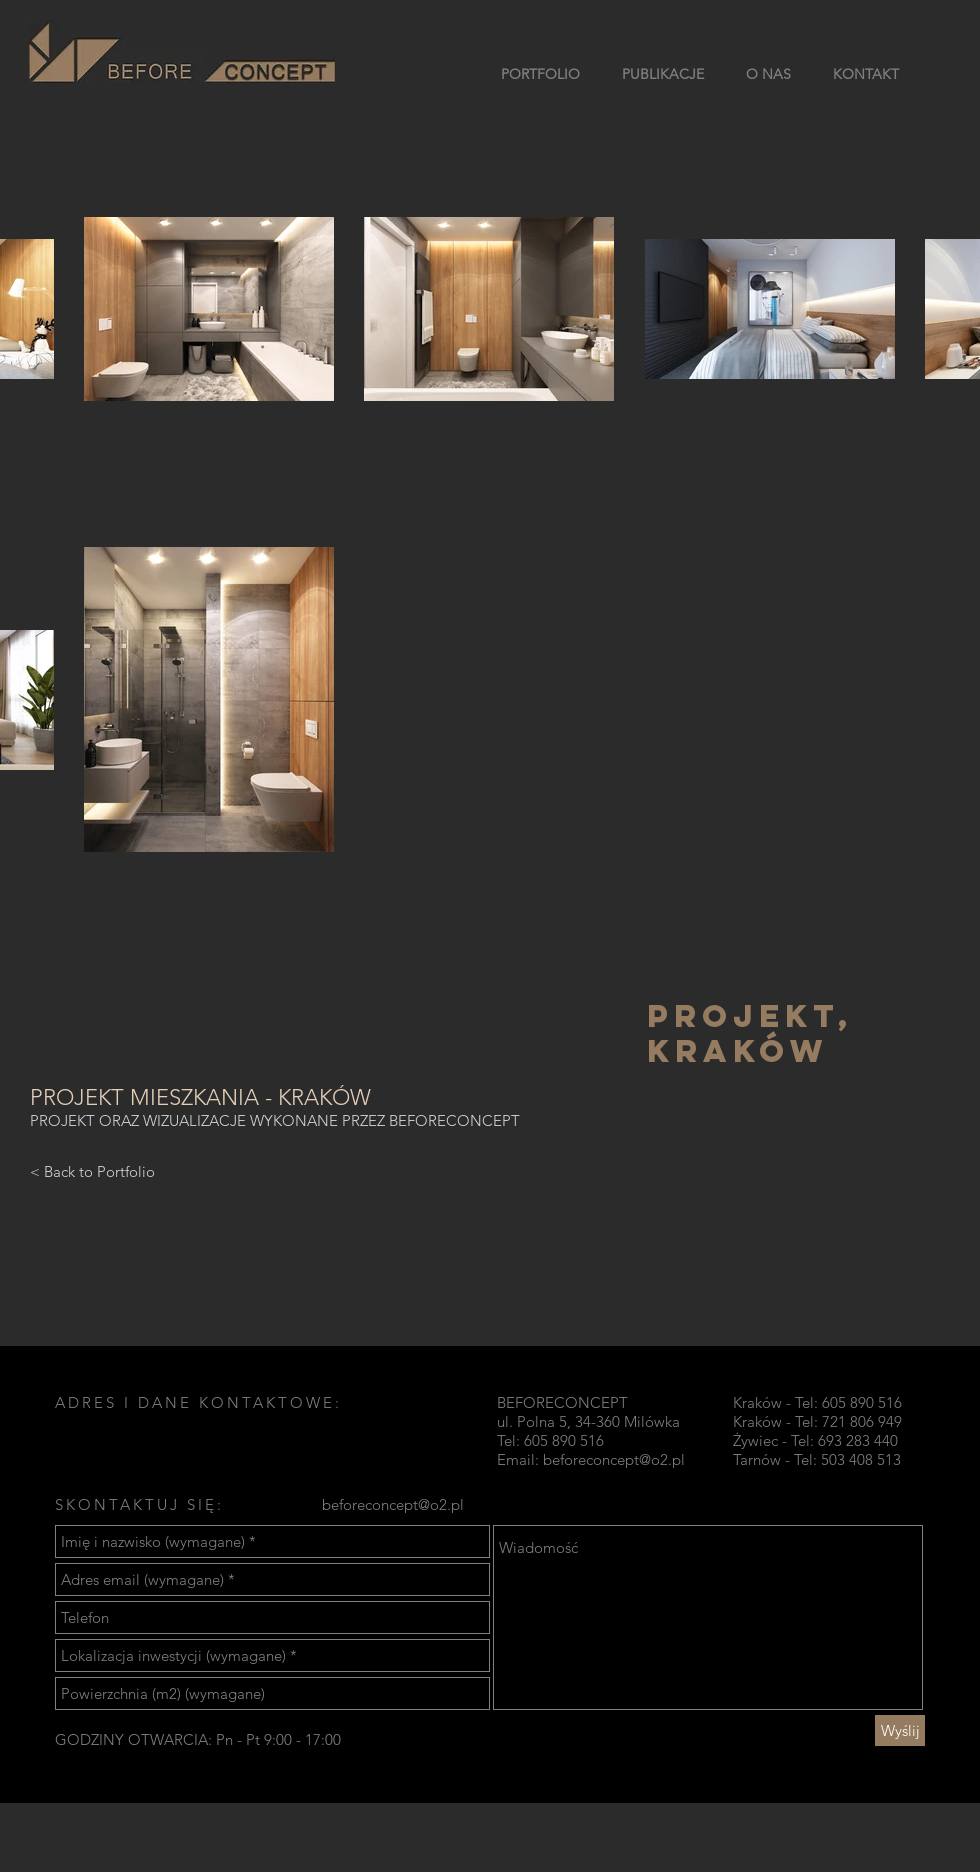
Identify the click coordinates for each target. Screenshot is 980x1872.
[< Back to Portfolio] (92, 1171)
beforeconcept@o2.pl (614, 1459)
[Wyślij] (900, 1730)
